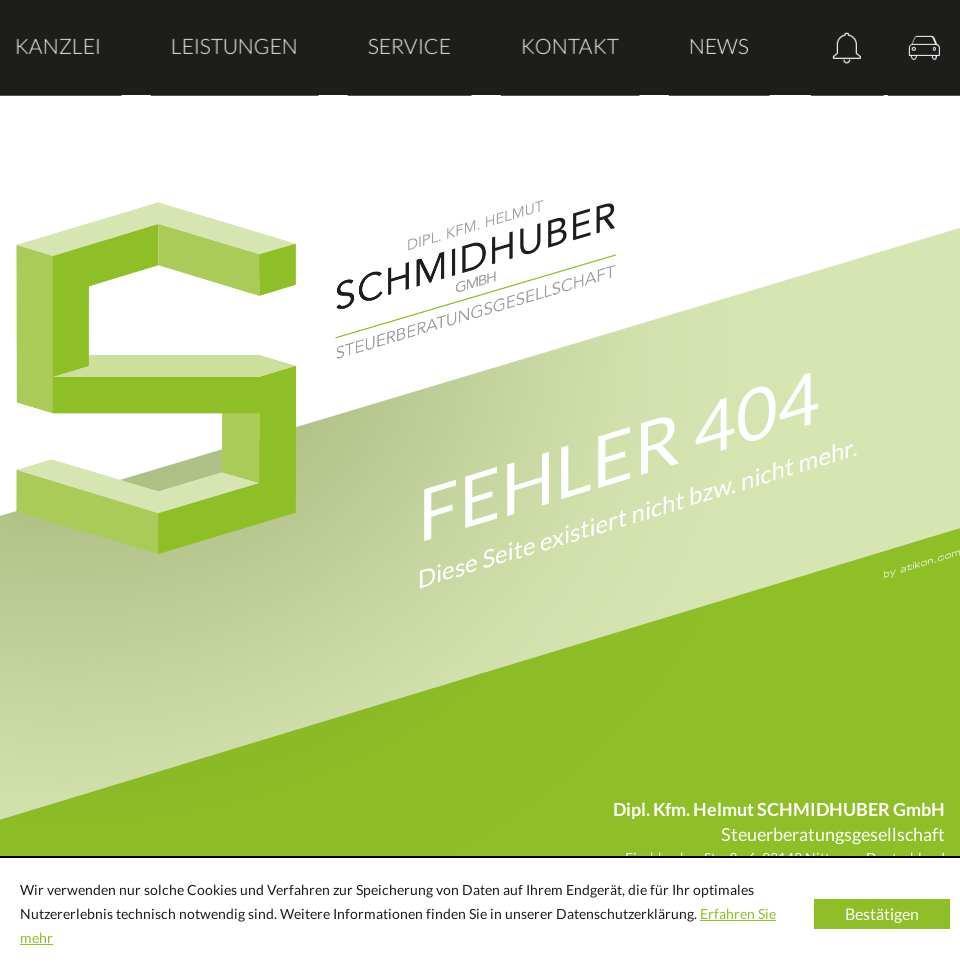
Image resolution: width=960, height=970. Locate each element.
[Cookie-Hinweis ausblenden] (882, 914)
